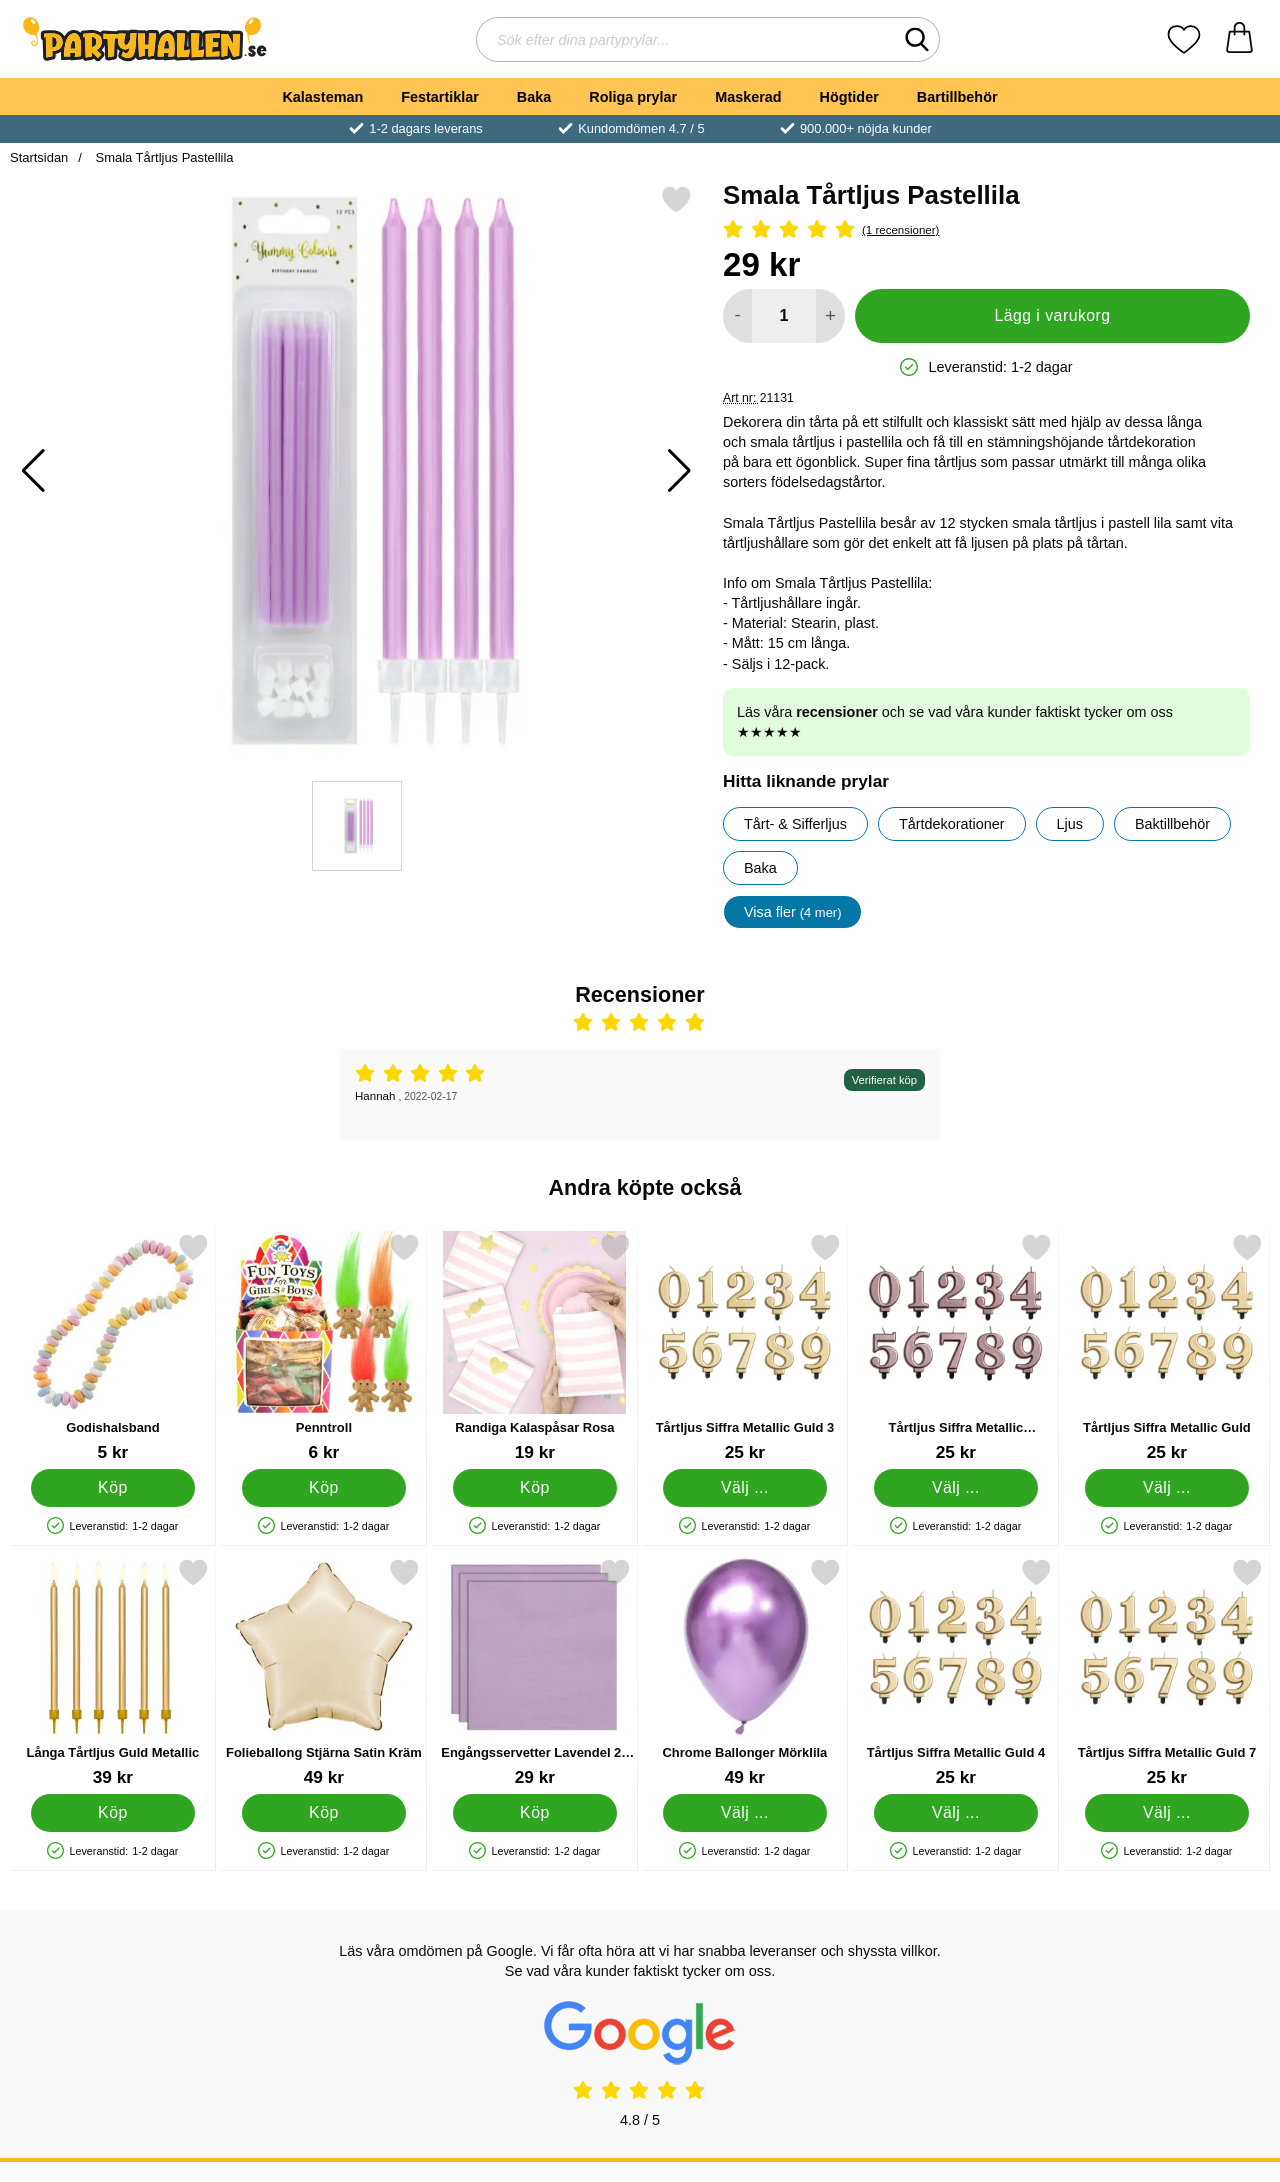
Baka (534, 97)
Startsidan (39, 157)
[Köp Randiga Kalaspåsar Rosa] (534, 1488)
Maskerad (748, 97)
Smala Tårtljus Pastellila (163, 157)
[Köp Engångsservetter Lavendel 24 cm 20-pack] (534, 1813)
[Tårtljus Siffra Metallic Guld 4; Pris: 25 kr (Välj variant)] (956, 1672)
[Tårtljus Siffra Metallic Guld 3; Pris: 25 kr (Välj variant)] (745, 1347)
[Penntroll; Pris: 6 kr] (324, 1347)
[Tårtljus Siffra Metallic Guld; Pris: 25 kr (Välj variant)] (1167, 1347)
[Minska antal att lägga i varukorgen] (737, 316)
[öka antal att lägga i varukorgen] (830, 316)
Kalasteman (322, 97)
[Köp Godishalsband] (113, 1488)
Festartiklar (440, 97)
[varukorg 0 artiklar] (1239, 39)
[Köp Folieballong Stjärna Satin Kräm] (323, 1813)
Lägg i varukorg (1052, 315)
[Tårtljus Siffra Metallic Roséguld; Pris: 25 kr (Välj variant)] (956, 1347)
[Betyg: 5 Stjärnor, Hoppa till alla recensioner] (986, 230)
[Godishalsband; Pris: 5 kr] (113, 1347)
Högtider (849, 97)
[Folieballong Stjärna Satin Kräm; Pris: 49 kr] (324, 1672)
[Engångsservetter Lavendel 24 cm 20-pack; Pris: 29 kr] (535, 1672)
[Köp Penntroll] (323, 1488)
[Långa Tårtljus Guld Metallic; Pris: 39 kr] (113, 1672)
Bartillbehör (957, 97)
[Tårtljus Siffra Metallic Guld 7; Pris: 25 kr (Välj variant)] (1167, 1672)
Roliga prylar (633, 97)
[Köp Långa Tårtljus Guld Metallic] (113, 1813)
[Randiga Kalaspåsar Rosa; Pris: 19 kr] (535, 1347)
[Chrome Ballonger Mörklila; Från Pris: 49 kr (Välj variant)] (745, 1672)
